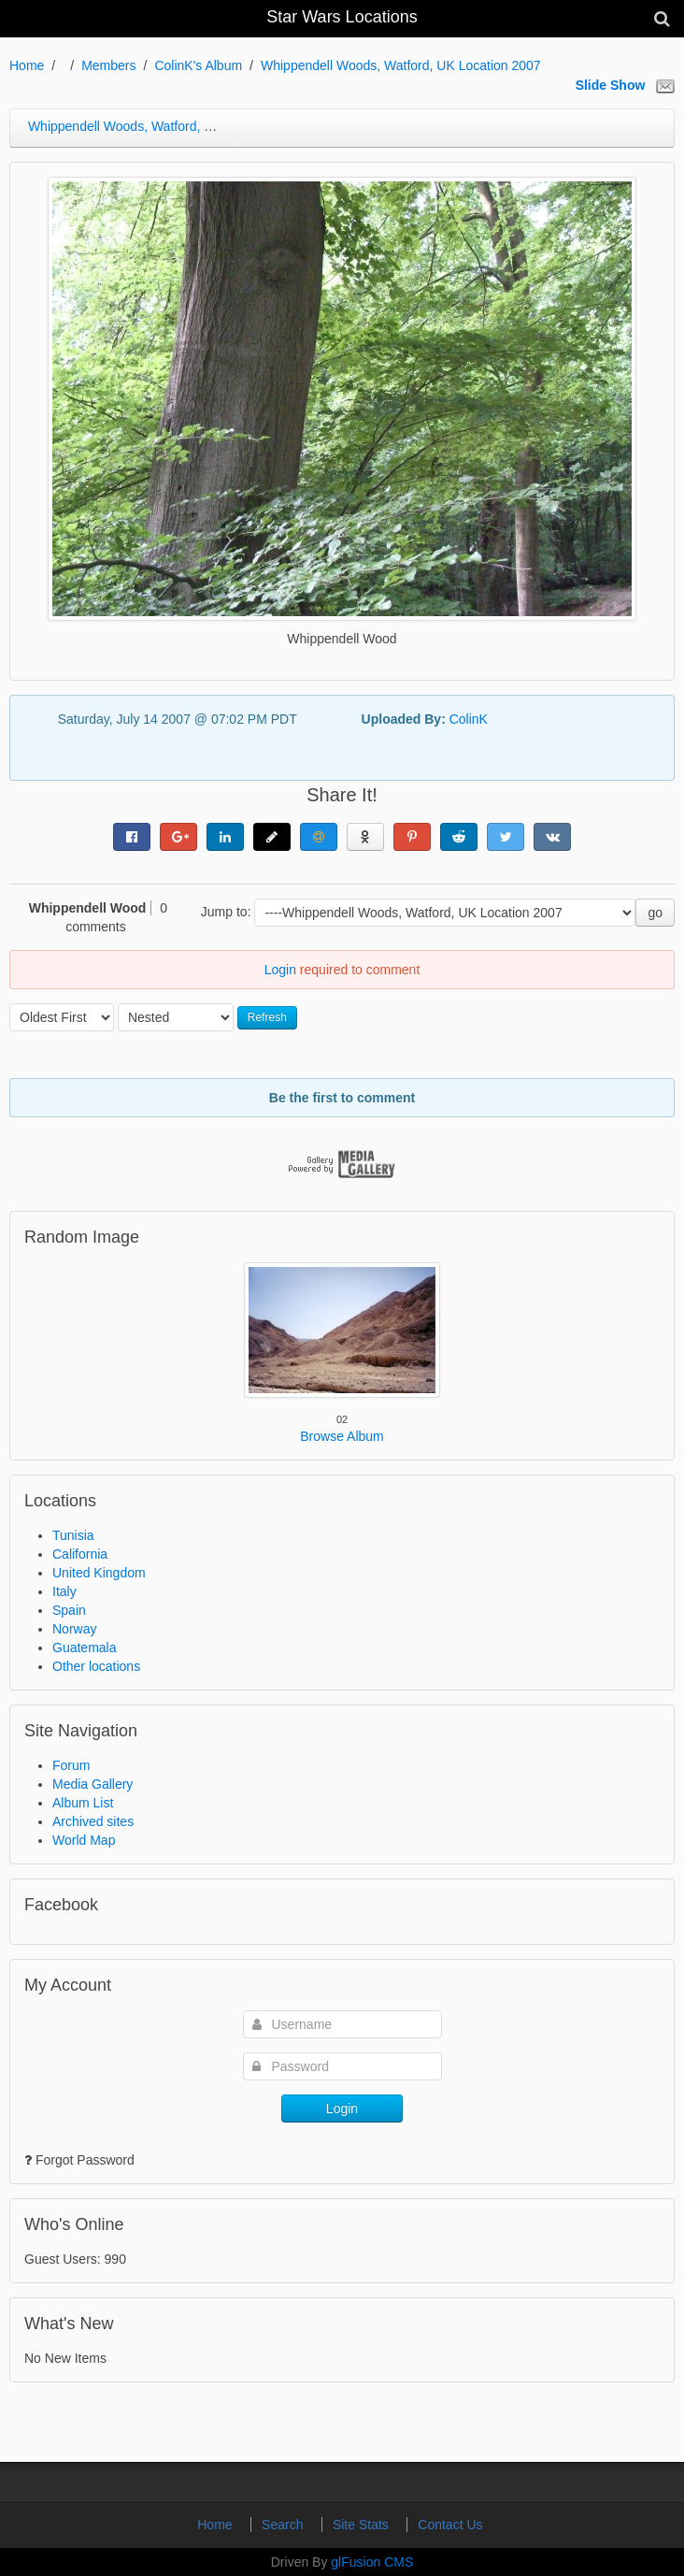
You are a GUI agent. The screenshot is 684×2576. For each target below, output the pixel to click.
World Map (83, 1840)
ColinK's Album (198, 65)
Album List (82, 1802)
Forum (71, 1765)
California (79, 1554)
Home (26, 65)
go (655, 912)
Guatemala (84, 1647)
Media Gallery (92, 1784)
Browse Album (341, 1436)
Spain (69, 1610)
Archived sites (93, 1821)
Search (284, 2524)
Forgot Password (85, 2159)
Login (280, 969)
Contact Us (450, 2524)
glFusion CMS (372, 2561)
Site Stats (362, 2524)
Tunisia (73, 1535)
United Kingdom (99, 1572)
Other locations (96, 1666)
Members (108, 65)
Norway (74, 1628)
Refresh (267, 1017)
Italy (64, 1591)
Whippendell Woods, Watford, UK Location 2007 (401, 65)
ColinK (468, 719)
